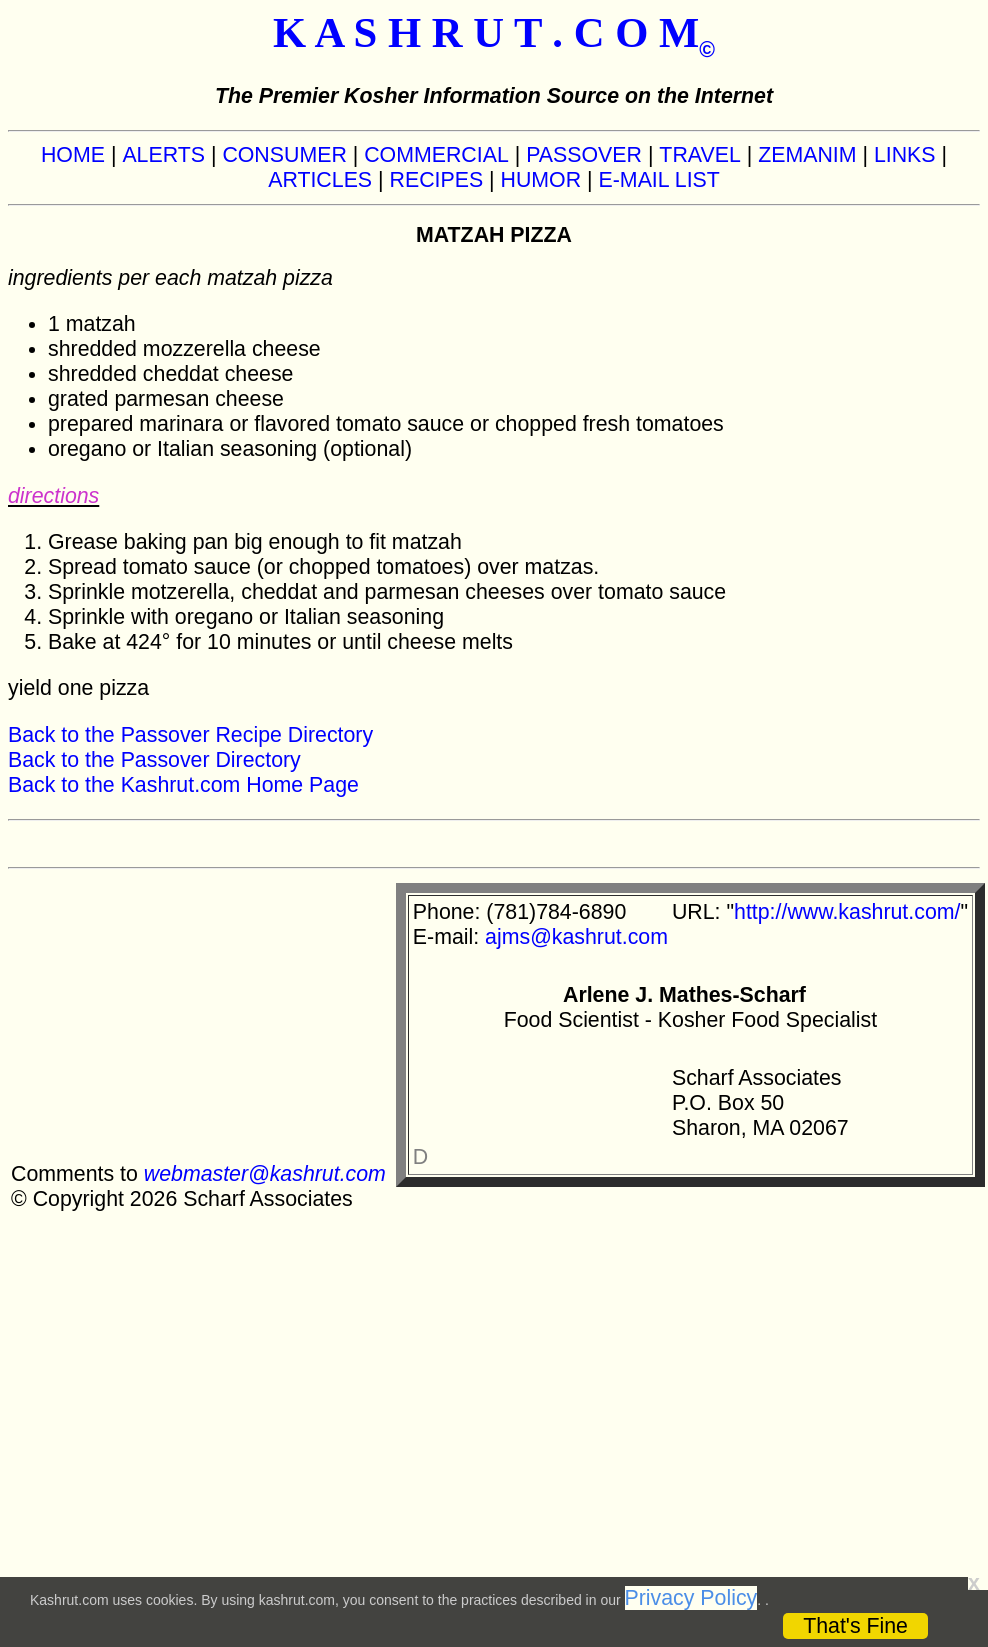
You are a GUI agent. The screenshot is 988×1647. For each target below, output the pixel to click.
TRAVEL (699, 155)
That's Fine (855, 1626)
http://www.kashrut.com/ (847, 912)
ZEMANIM (807, 155)
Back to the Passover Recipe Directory (190, 735)
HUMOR (541, 180)
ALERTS (163, 155)
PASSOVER (584, 155)
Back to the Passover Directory (154, 760)
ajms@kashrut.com (576, 937)
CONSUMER (284, 155)
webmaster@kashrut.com (265, 1174)
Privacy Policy (691, 1598)
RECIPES (437, 180)
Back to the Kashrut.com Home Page (183, 785)
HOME (73, 155)
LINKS (905, 155)
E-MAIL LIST (659, 180)
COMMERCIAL (436, 155)
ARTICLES (320, 180)
